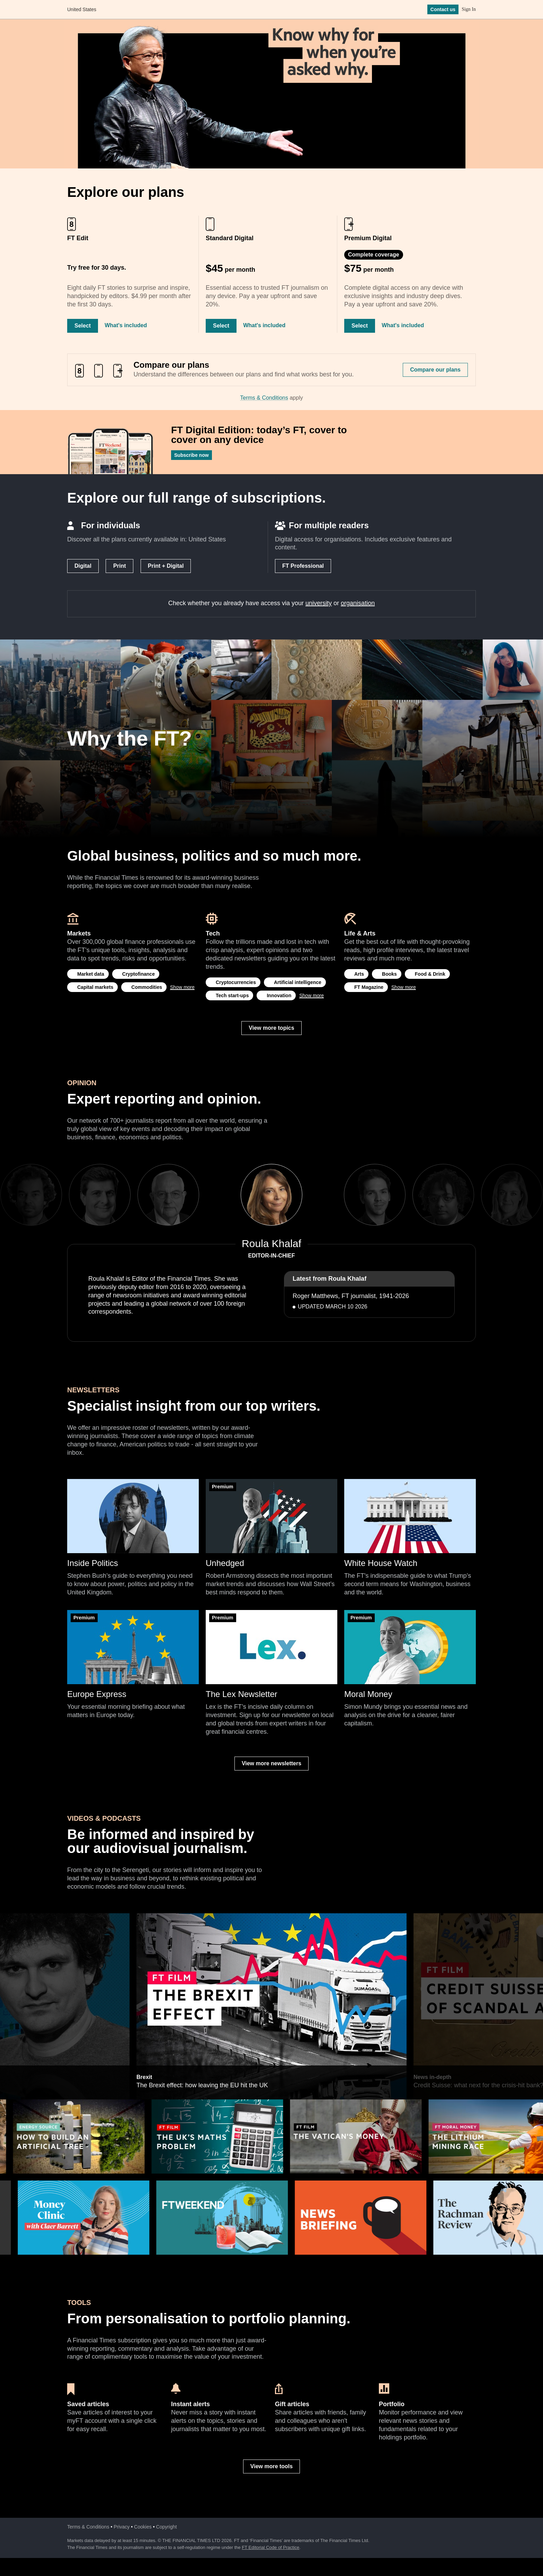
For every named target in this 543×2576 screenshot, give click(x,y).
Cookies (143, 2527)
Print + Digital (166, 566)
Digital (82, 566)
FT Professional (303, 566)
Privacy (122, 2527)
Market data (90, 974)
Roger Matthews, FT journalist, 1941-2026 (351, 1296)
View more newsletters (271, 1763)
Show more (182, 987)
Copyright (166, 2527)
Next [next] (324, 1194)
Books (389, 974)
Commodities (146, 987)
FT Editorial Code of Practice (270, 2547)
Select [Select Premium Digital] (359, 326)
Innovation (279, 995)
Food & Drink (430, 974)
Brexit (143, 1916)
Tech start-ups (232, 995)
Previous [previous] (219, 1194)
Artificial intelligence (297, 982)
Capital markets (95, 987)
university (318, 603)
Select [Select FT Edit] (82, 326)
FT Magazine (368, 987)
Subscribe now (191, 455)
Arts (359, 974)
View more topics (271, 1028)
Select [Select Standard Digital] (221, 326)
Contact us (442, 9)
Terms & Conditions (264, 398)
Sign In (469, 9)
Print (119, 566)
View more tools (271, 2466)
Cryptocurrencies (236, 982)
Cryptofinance (138, 974)
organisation (358, 603)
